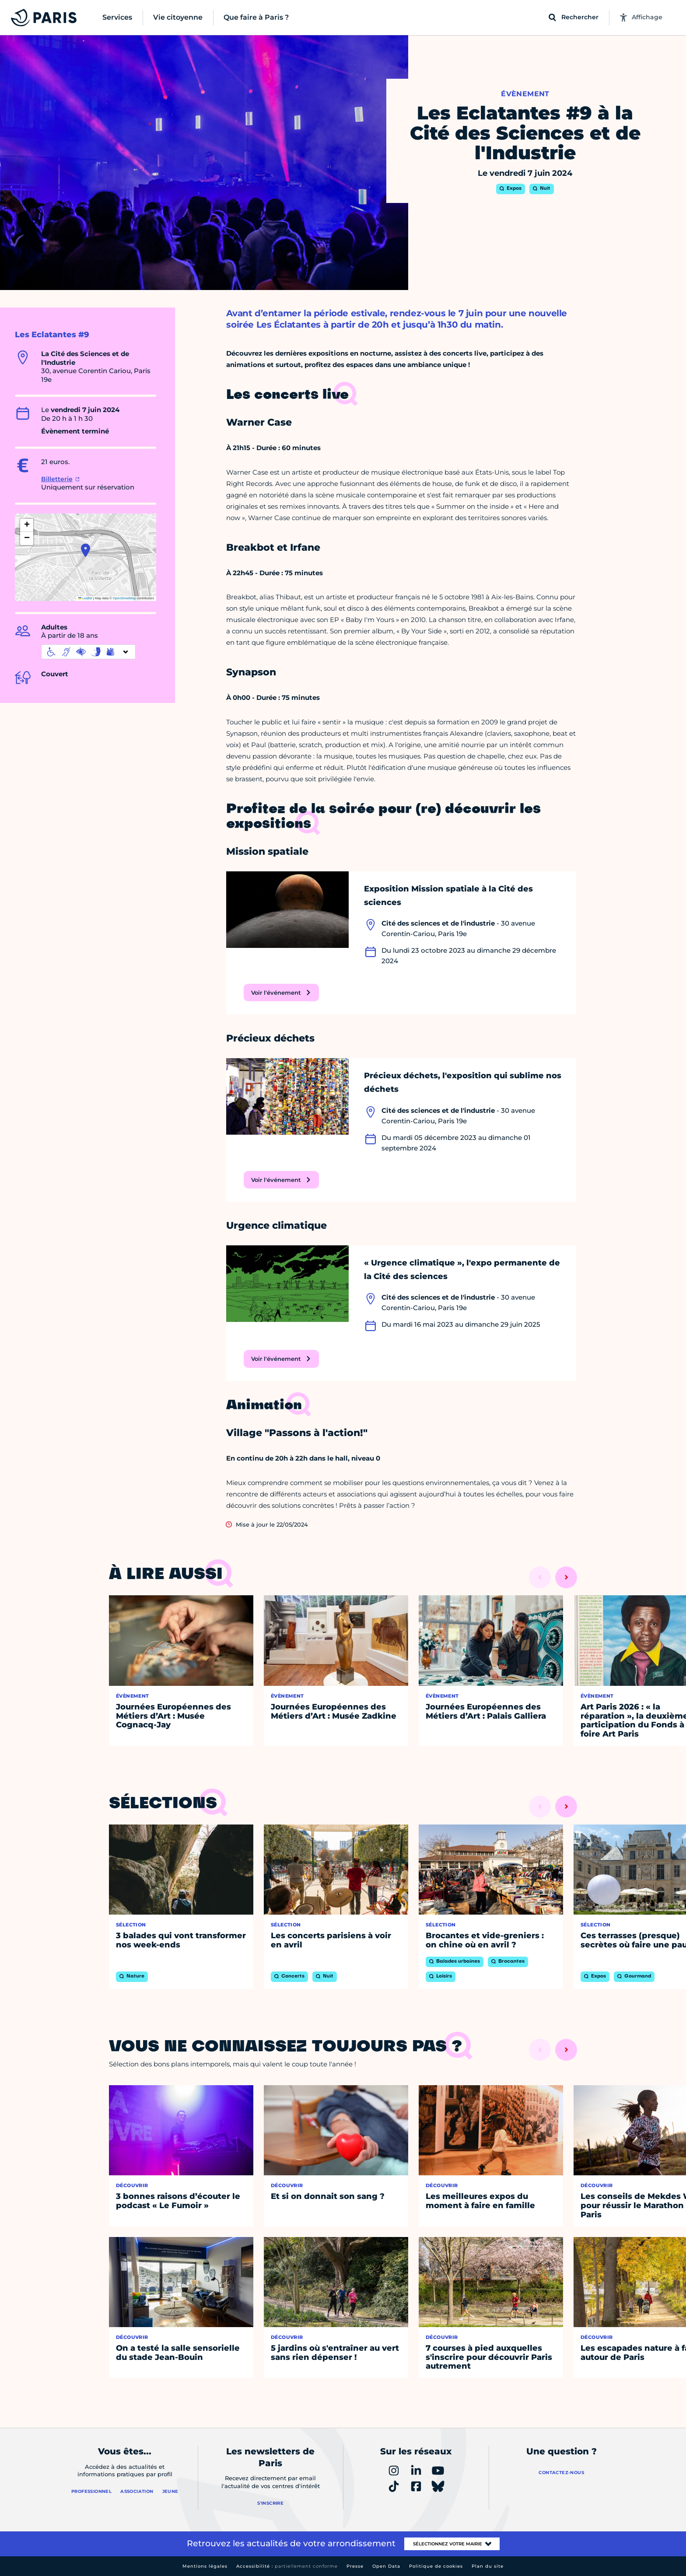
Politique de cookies (436, 2566)
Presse (355, 2566)
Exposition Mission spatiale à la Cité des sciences (448, 895)
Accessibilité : (287, 2566)
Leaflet (85, 598)
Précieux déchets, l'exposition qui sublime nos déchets (462, 1082)
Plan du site (488, 2566)
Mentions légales (205, 2566)
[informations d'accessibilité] (88, 651)
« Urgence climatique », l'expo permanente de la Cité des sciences (462, 1269)
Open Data (386, 2566)
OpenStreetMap (124, 598)
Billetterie (57, 479)
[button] (85, 550)
